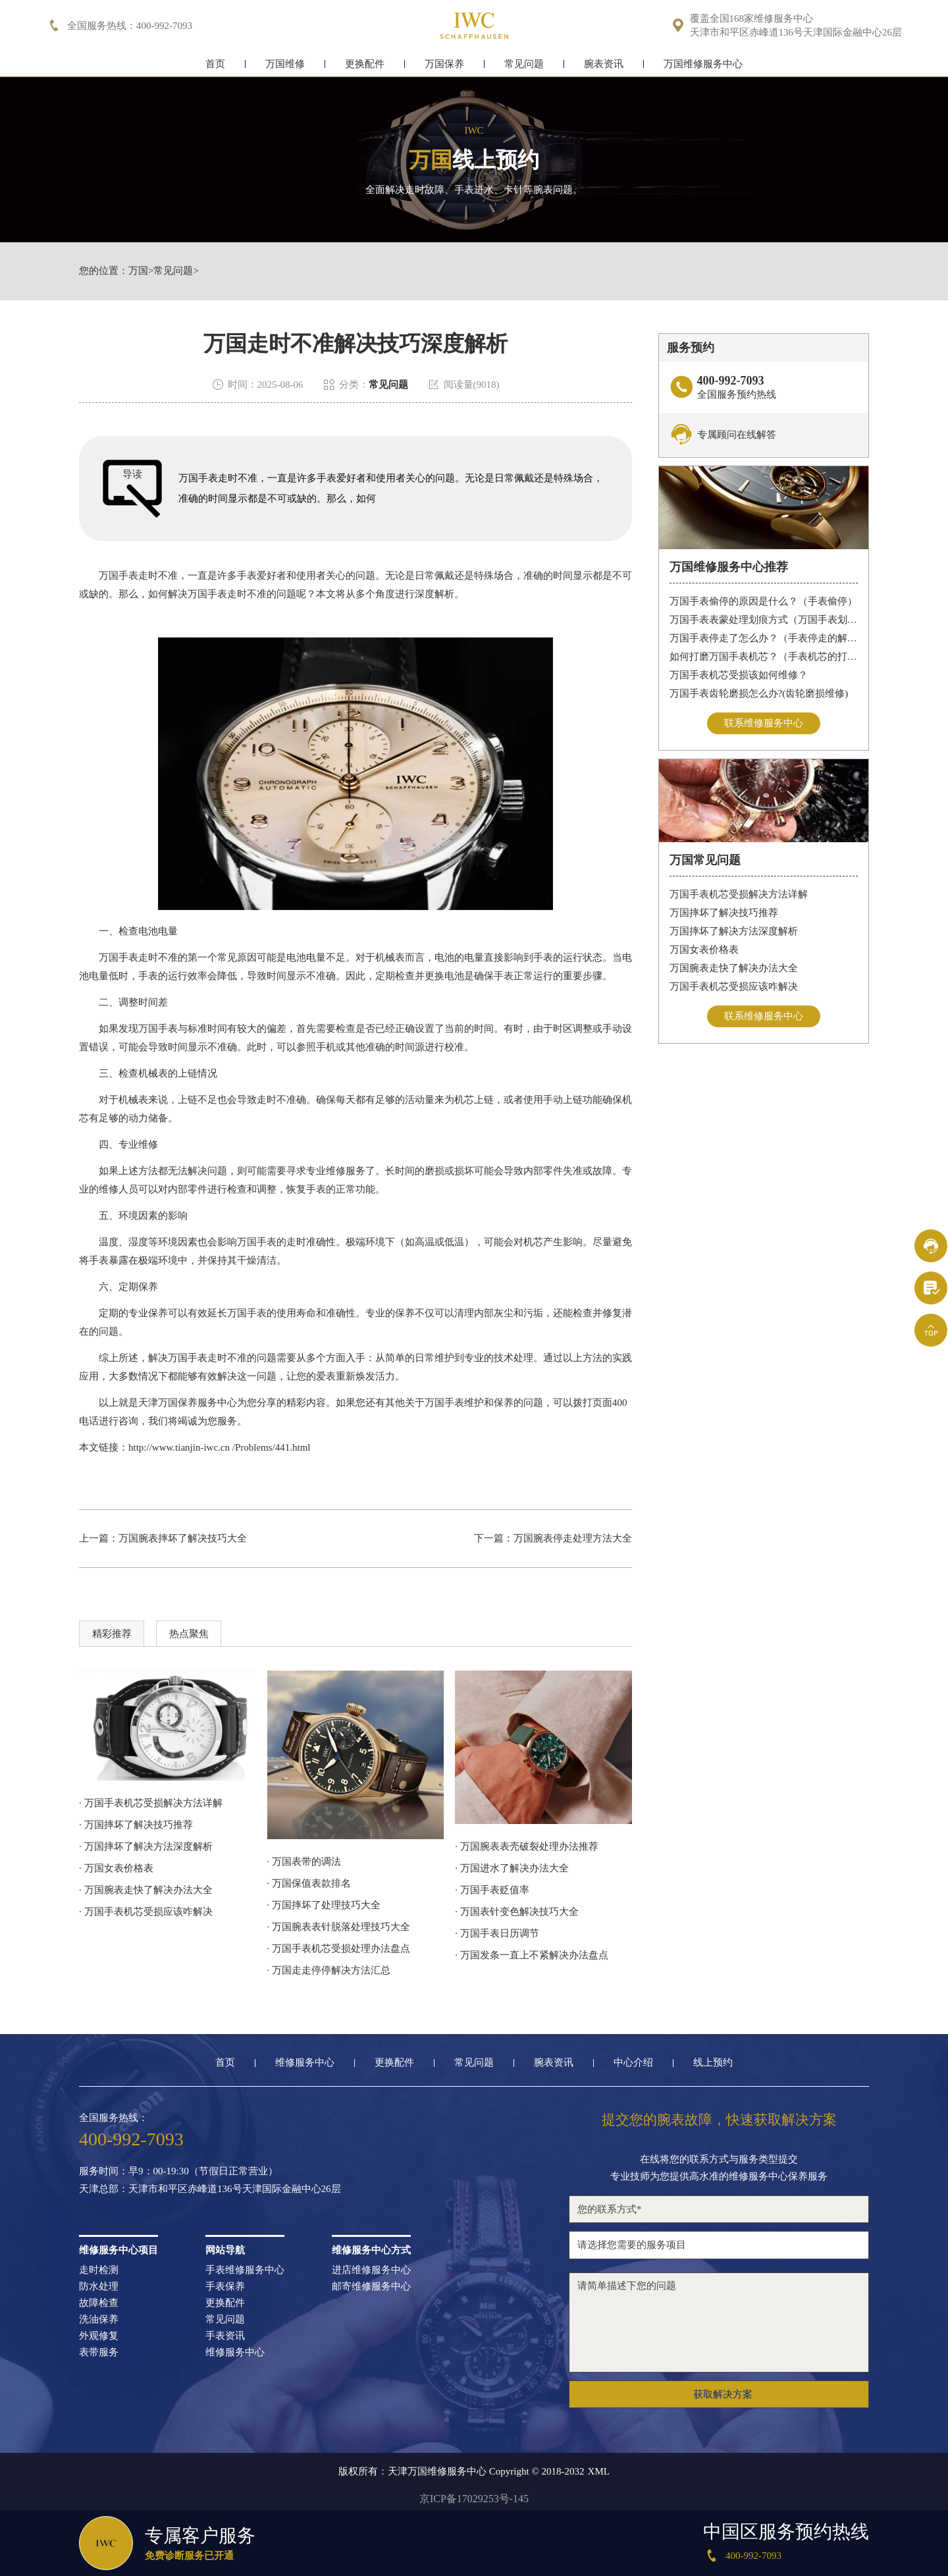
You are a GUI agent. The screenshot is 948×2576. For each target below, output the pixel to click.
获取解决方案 (722, 2394)
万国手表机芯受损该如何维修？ (739, 675)
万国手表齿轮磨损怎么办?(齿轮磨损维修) (759, 693)
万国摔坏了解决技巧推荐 (724, 912)
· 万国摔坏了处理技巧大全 (324, 1905)
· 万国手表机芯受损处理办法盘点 (339, 1948)
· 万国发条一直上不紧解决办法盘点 (531, 1955)
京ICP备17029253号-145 (474, 2498)
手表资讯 (225, 2336)
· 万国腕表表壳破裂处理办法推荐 (526, 1846)
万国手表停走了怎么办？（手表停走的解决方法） (764, 638)
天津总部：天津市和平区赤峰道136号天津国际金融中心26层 (210, 2189)
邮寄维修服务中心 (371, 2287)
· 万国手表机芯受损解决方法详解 (151, 1803)
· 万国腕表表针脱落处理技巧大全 (339, 1926)
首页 (215, 64)
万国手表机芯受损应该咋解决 (734, 986)
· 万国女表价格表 (116, 1868)
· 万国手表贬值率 (492, 1890)
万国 (138, 271)
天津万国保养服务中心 (187, 1402)
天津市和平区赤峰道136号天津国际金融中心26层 (796, 33)
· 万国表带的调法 (304, 1861)
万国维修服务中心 (703, 64)
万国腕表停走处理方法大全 (573, 1538)
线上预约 (713, 2063)
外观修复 (98, 2336)
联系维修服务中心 (763, 723)
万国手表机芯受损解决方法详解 (739, 894)
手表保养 (225, 2287)
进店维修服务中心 (371, 2270)
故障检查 (98, 2303)
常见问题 (524, 64)
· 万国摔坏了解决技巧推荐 (136, 1824)
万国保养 (444, 64)
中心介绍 (633, 2063)
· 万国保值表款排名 (309, 1883)
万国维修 (285, 64)
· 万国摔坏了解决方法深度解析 (146, 1846)
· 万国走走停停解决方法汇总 (329, 1970)
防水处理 (98, 2287)
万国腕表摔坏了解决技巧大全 (182, 1538)
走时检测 (98, 2270)
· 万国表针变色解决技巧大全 (517, 1911)
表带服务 (98, 2352)
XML (599, 2472)
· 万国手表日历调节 (497, 1933)
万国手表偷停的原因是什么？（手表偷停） (763, 601)
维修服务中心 (304, 2063)
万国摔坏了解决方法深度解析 (734, 931)
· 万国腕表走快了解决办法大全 (146, 1890)
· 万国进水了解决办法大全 (512, 1868)
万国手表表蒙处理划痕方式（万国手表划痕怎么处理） (764, 619)
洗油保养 (98, 2319)
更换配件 (364, 64)
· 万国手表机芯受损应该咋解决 (146, 1911)
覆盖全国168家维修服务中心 (752, 19)
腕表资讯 (603, 64)
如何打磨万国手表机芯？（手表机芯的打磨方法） (764, 656)
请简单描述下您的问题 (719, 2322)
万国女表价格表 (704, 949)
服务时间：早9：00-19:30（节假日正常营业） (178, 2171)
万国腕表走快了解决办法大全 (734, 968)
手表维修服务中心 (244, 2270)
